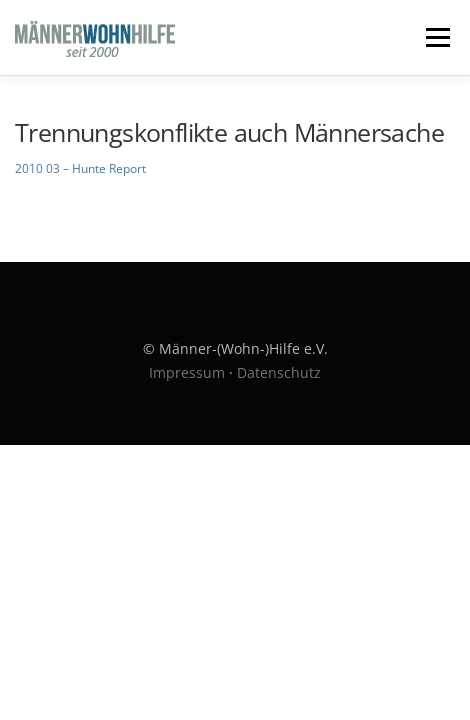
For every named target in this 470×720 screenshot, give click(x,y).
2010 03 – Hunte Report (80, 168)
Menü (436, 37)
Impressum (187, 372)
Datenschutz (279, 372)
